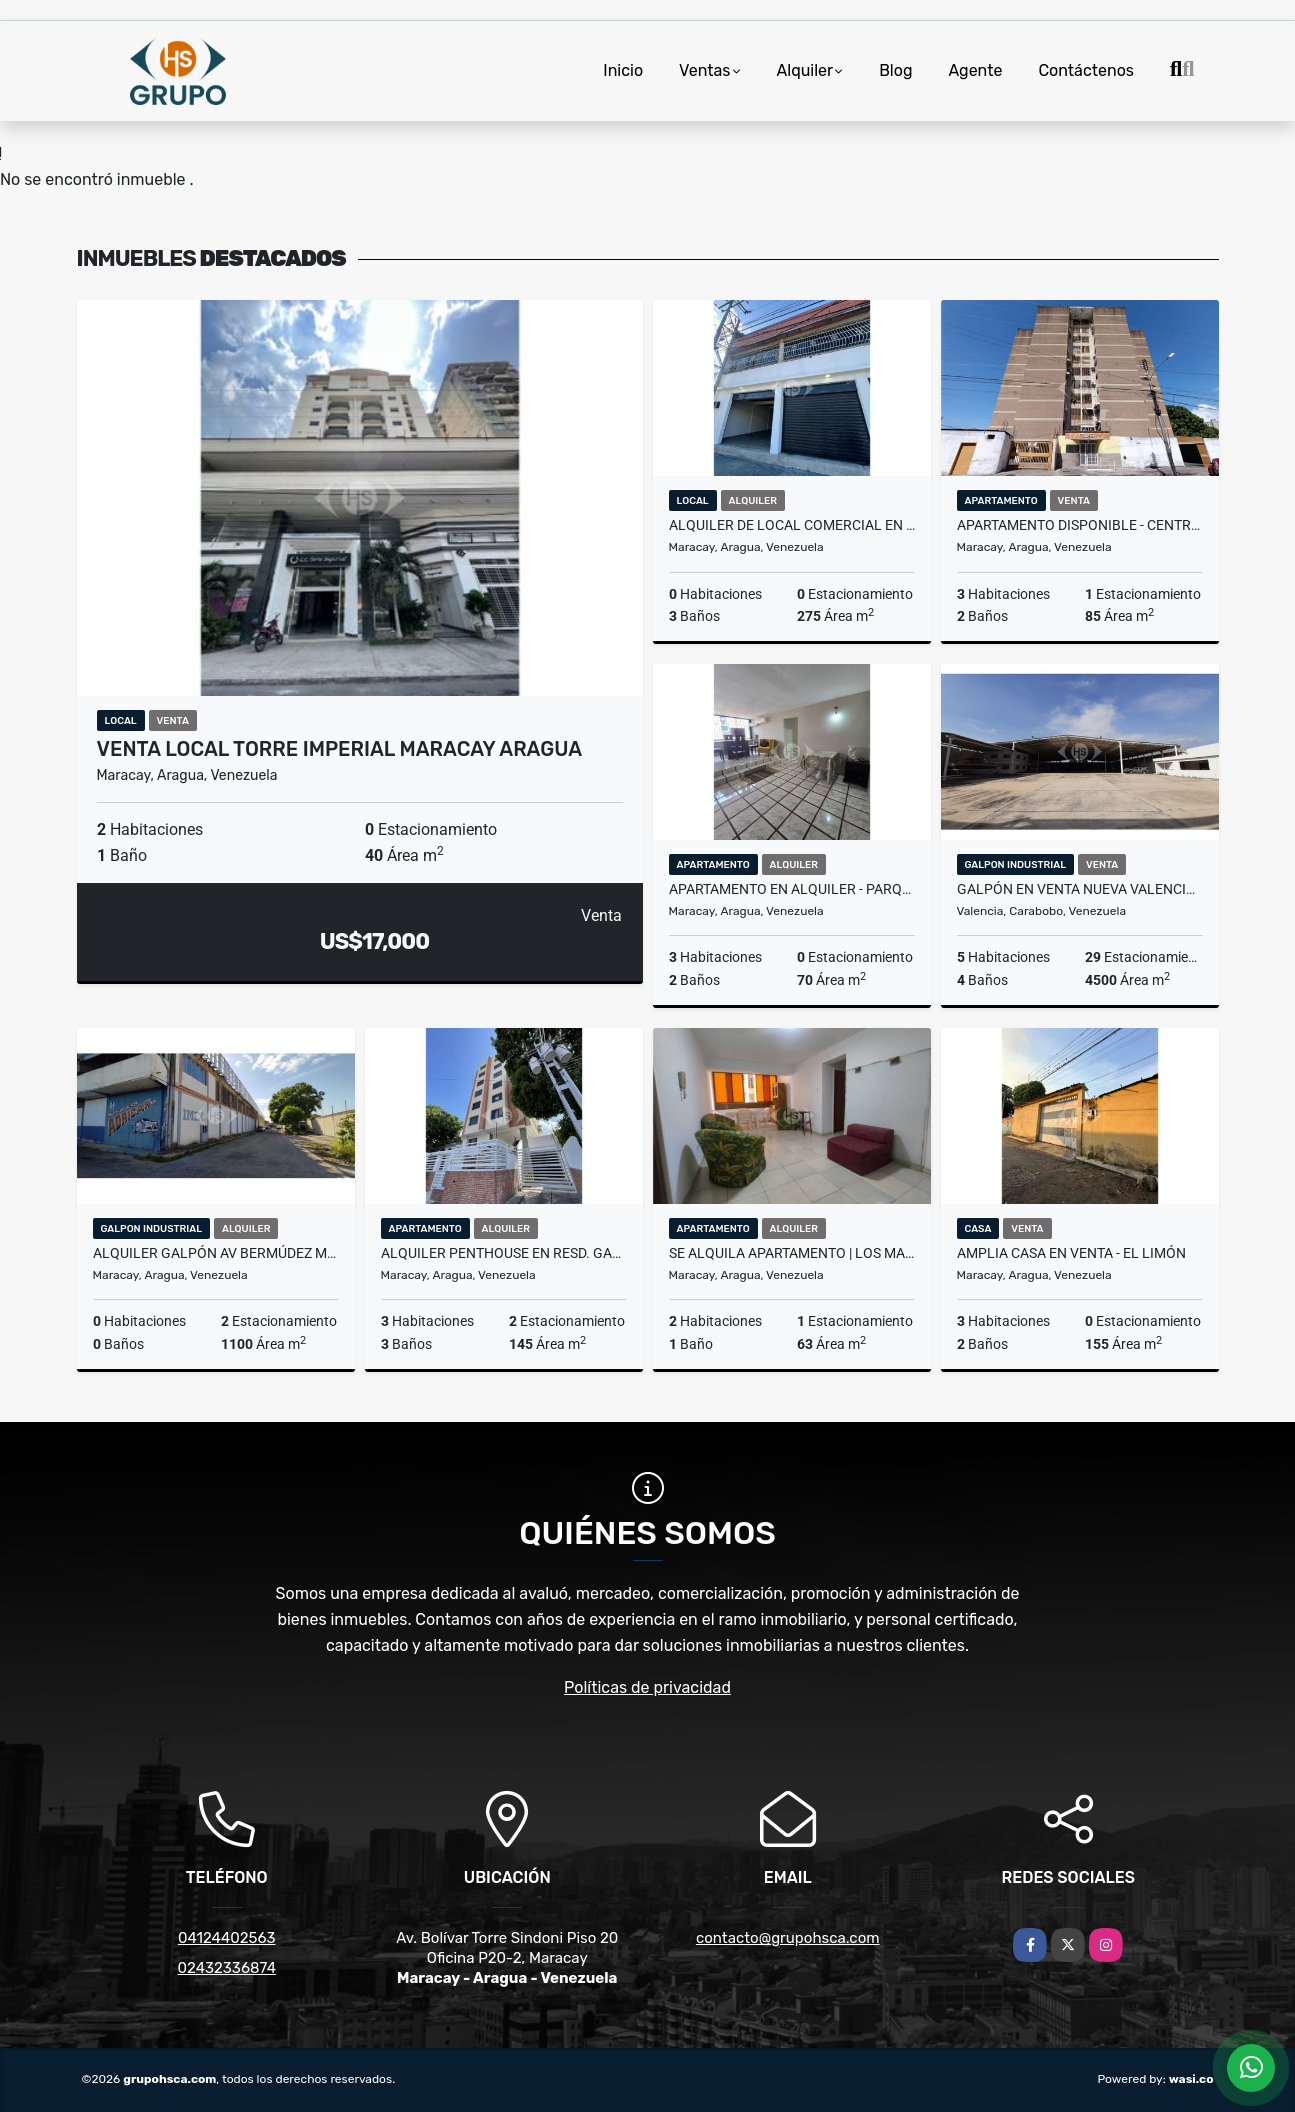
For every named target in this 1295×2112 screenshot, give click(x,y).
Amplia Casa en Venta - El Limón (1071, 1253)
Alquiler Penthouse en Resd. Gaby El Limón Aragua (504, 1253)
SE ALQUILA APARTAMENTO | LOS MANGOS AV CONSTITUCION (792, 1253)
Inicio (623, 70)
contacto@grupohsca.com (788, 1938)
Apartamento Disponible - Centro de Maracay (1080, 525)
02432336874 (227, 1968)
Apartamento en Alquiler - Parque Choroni (792, 889)
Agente (975, 70)
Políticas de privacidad (647, 1687)
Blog (895, 70)
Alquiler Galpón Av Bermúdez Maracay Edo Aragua (216, 1253)
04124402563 (227, 1938)
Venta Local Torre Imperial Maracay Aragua (340, 749)
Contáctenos (1086, 70)
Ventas (704, 70)
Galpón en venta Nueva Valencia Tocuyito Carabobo (1080, 889)
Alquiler (805, 70)
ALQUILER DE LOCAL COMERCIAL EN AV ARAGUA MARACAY (792, 525)
